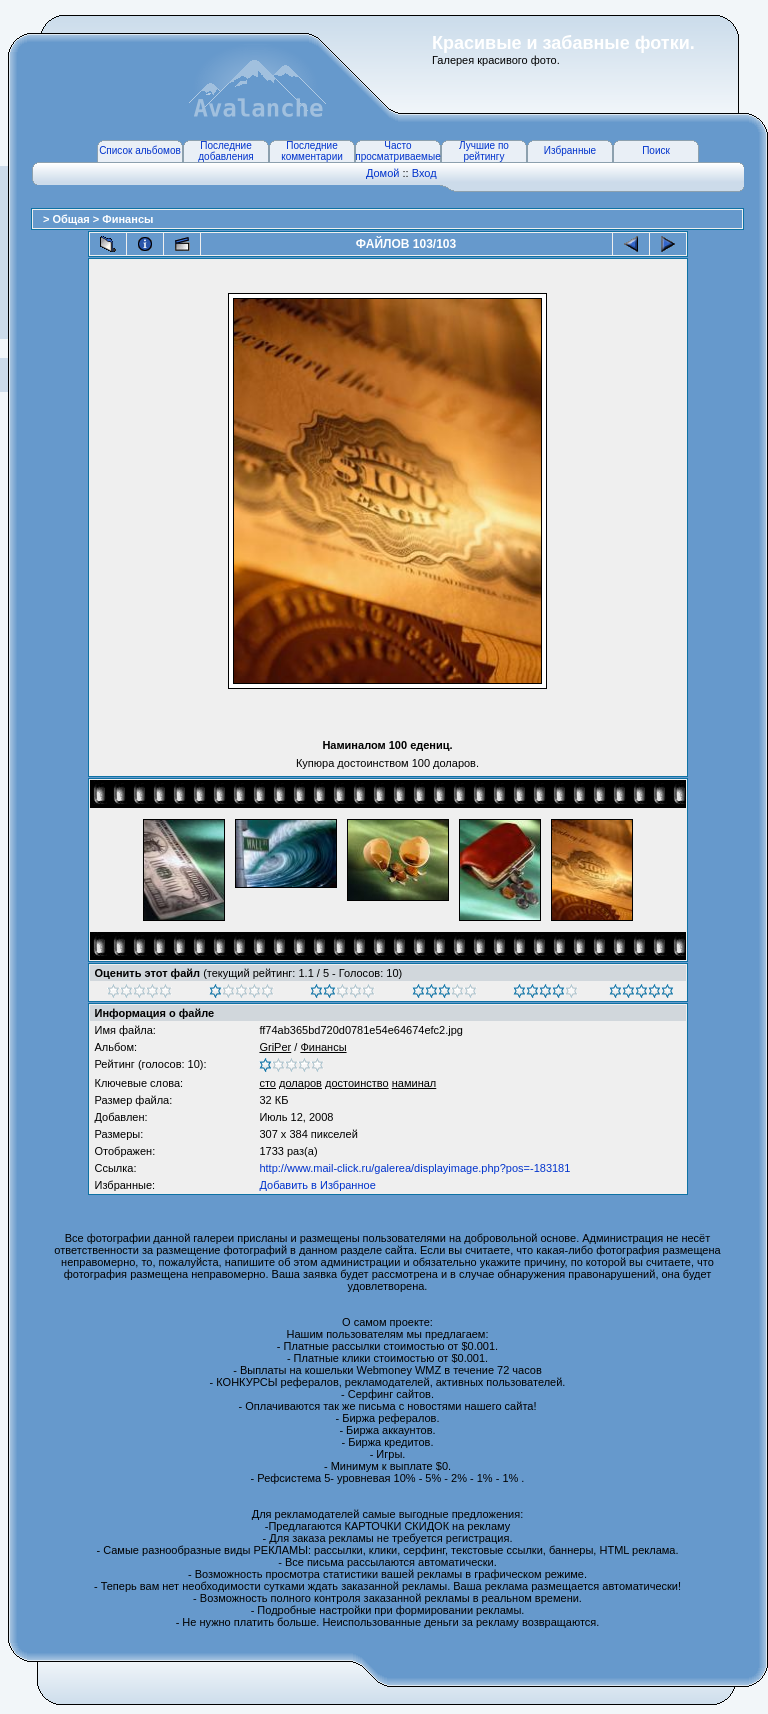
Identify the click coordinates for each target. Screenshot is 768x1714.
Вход (424, 173)
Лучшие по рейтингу (484, 151)
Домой (383, 173)
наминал (414, 1083)
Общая (72, 219)
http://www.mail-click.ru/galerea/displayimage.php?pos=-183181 (414, 1168)
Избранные (570, 150)
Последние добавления (225, 151)
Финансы (127, 219)
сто (267, 1083)
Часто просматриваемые (397, 151)
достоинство (357, 1083)
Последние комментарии (312, 151)
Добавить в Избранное (317, 1185)
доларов (300, 1083)
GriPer (275, 1047)
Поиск (656, 150)
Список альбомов (140, 150)
